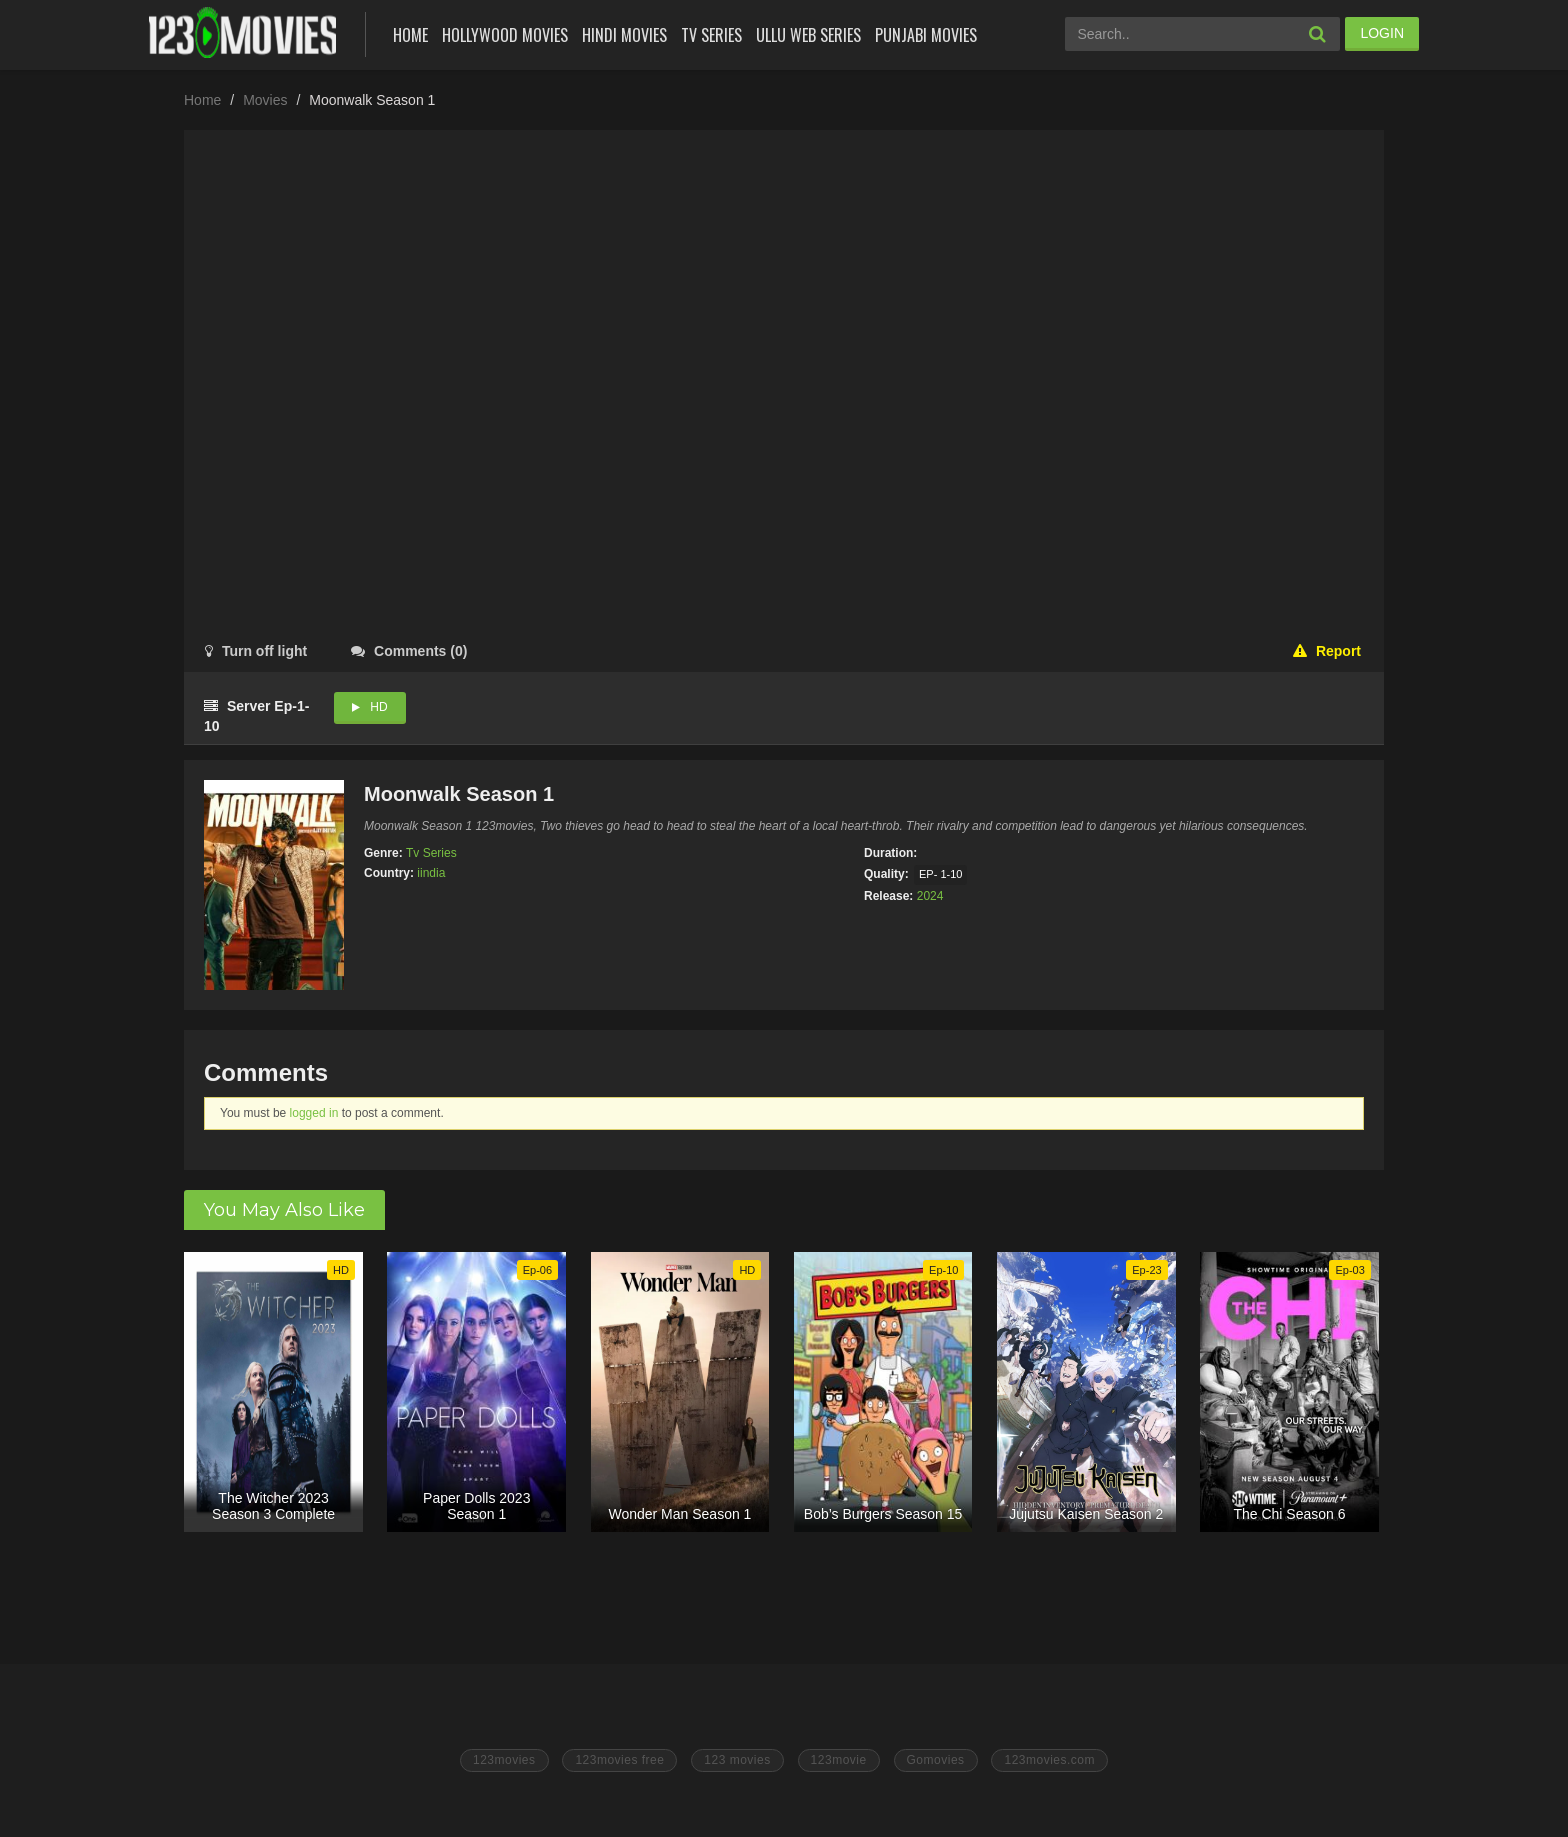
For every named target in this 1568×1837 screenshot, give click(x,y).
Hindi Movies (624, 35)
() (409, 651)
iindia (431, 873)
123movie (839, 1760)
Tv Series (711, 35)
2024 (930, 896)
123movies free (619, 1760)
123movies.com (1049, 1760)
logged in (314, 1113)
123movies (504, 1760)
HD (378, 707)
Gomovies (936, 1760)
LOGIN (1382, 33)
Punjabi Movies (926, 35)
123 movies (737, 1760)
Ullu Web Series (808, 35)
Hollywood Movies (505, 35)
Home (410, 35)
